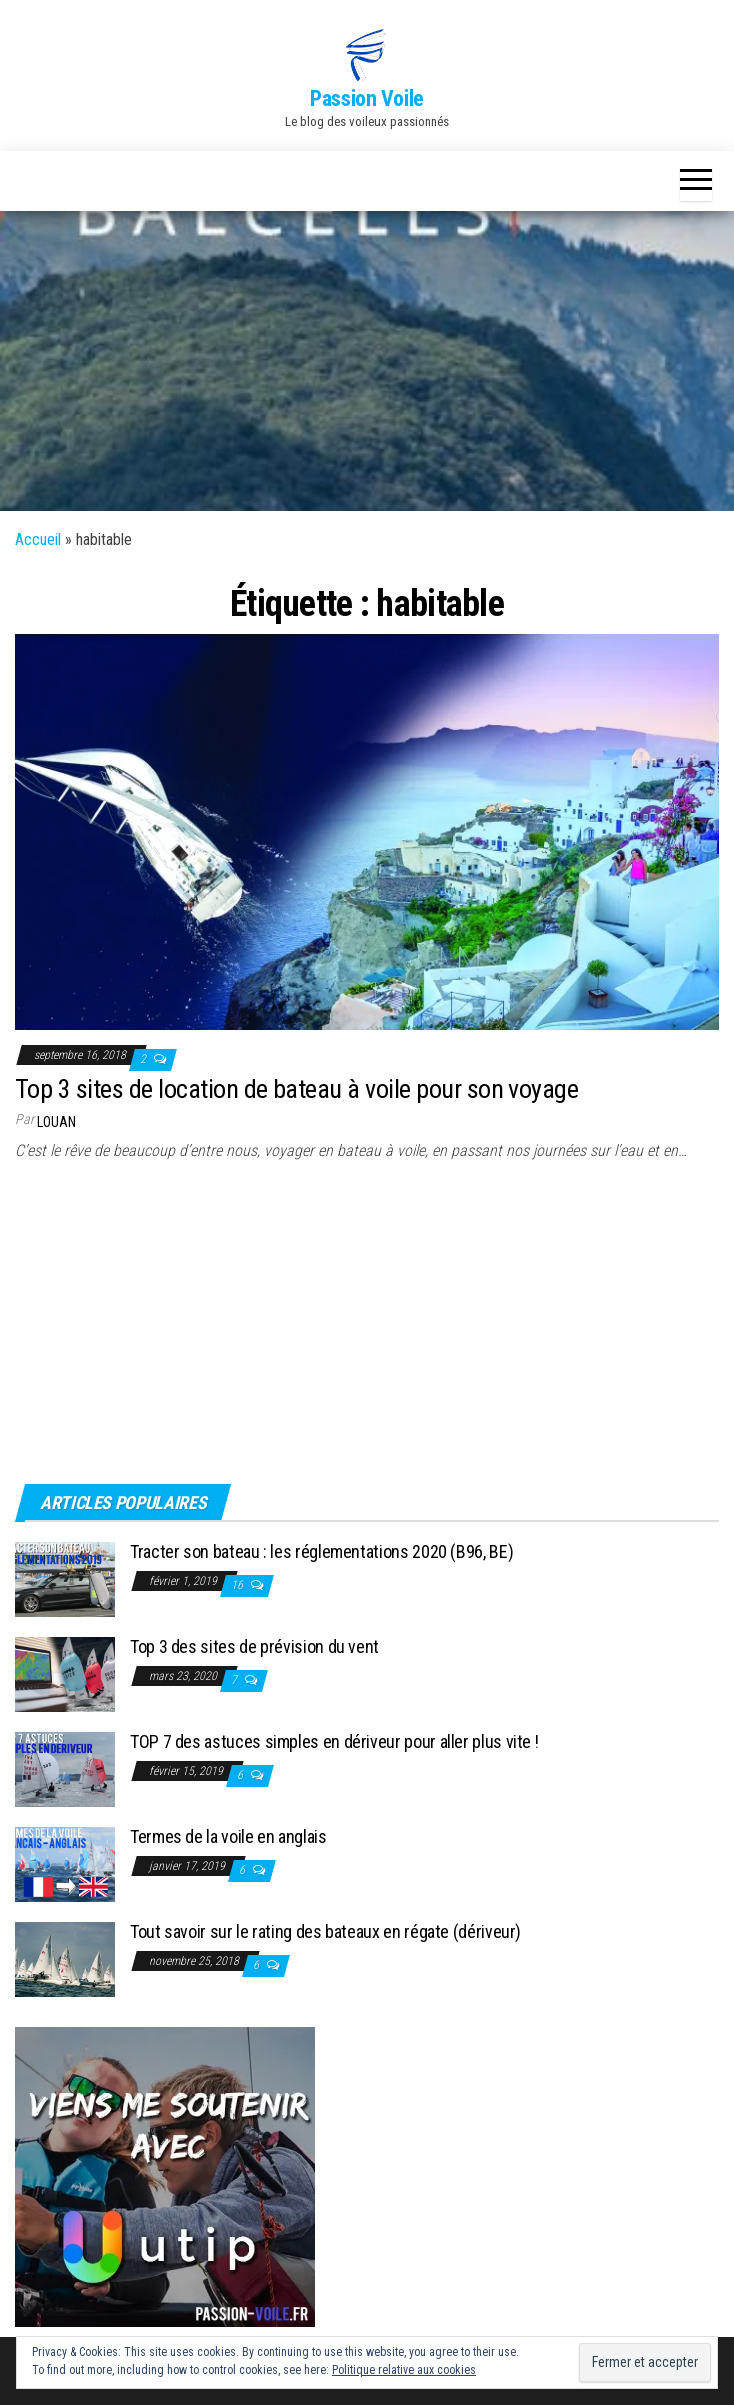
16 (238, 1585)
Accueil (38, 539)
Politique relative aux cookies (404, 2370)
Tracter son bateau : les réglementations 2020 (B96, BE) (321, 1551)
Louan (56, 1122)
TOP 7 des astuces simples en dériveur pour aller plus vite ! (334, 1741)
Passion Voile (366, 98)
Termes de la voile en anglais (228, 1836)
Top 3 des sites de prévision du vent (254, 1646)
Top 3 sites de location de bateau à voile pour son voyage (296, 1089)
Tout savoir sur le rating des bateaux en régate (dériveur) (325, 1931)
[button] (367, 55)
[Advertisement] (367, 361)
